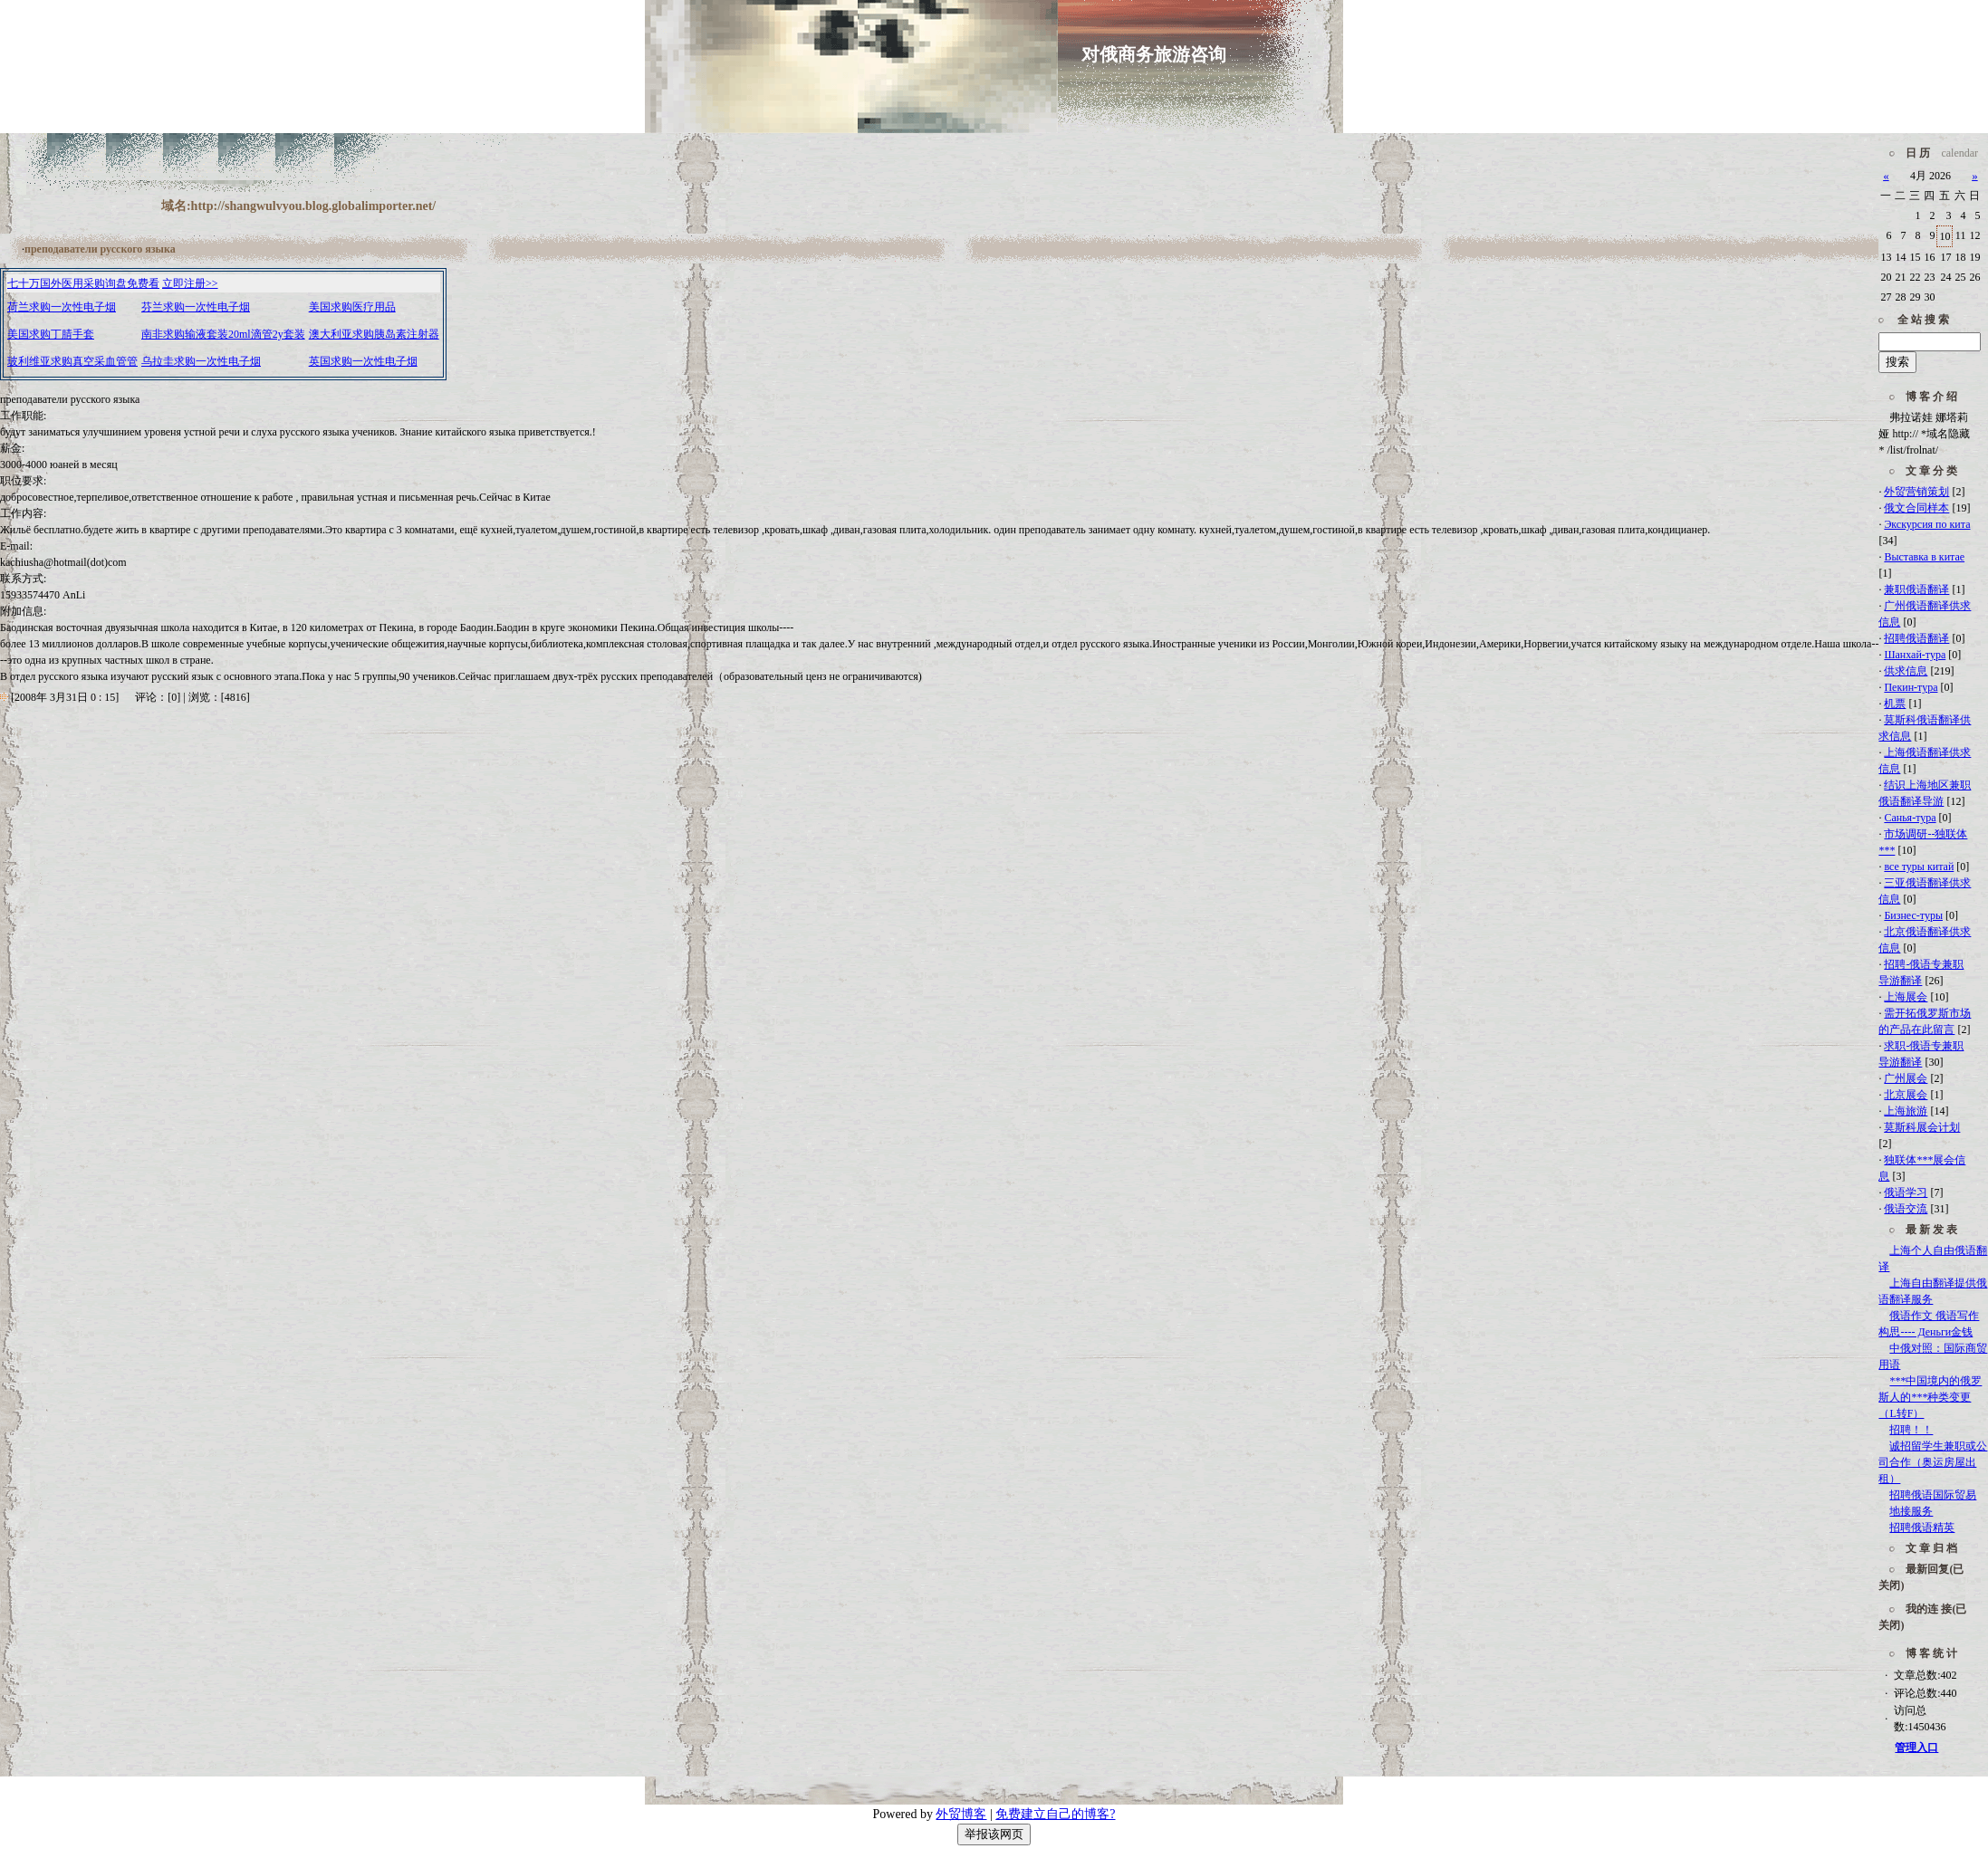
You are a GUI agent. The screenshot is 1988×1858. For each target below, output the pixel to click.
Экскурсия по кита (1927, 524)
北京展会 (1905, 1094)
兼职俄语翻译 (1916, 589)
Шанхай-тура (1914, 654)
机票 (1895, 703)
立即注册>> (190, 283)
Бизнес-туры (1913, 915)
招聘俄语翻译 (1916, 638)
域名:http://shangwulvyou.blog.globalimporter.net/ (298, 206)
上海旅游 (1905, 1111)
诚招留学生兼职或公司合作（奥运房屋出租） (1932, 1462)
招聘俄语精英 (1921, 1527)
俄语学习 (1905, 1192)
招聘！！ (1911, 1429)
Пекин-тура (1910, 687)
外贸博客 (961, 1814)
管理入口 (1916, 1747)
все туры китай (1919, 866)
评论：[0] (157, 697)
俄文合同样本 (1916, 508)
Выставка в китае (1924, 557)
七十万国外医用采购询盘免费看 (83, 283)
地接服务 (1911, 1511)
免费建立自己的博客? (1055, 1814)
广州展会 (1905, 1078)
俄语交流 (1905, 1208)
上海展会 (1905, 997)
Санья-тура (1909, 817)
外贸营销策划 (1916, 491)
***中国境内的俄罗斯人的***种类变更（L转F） (1930, 1397)
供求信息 (1905, 671)
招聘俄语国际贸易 (1932, 1495)
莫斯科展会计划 (1922, 1127)
